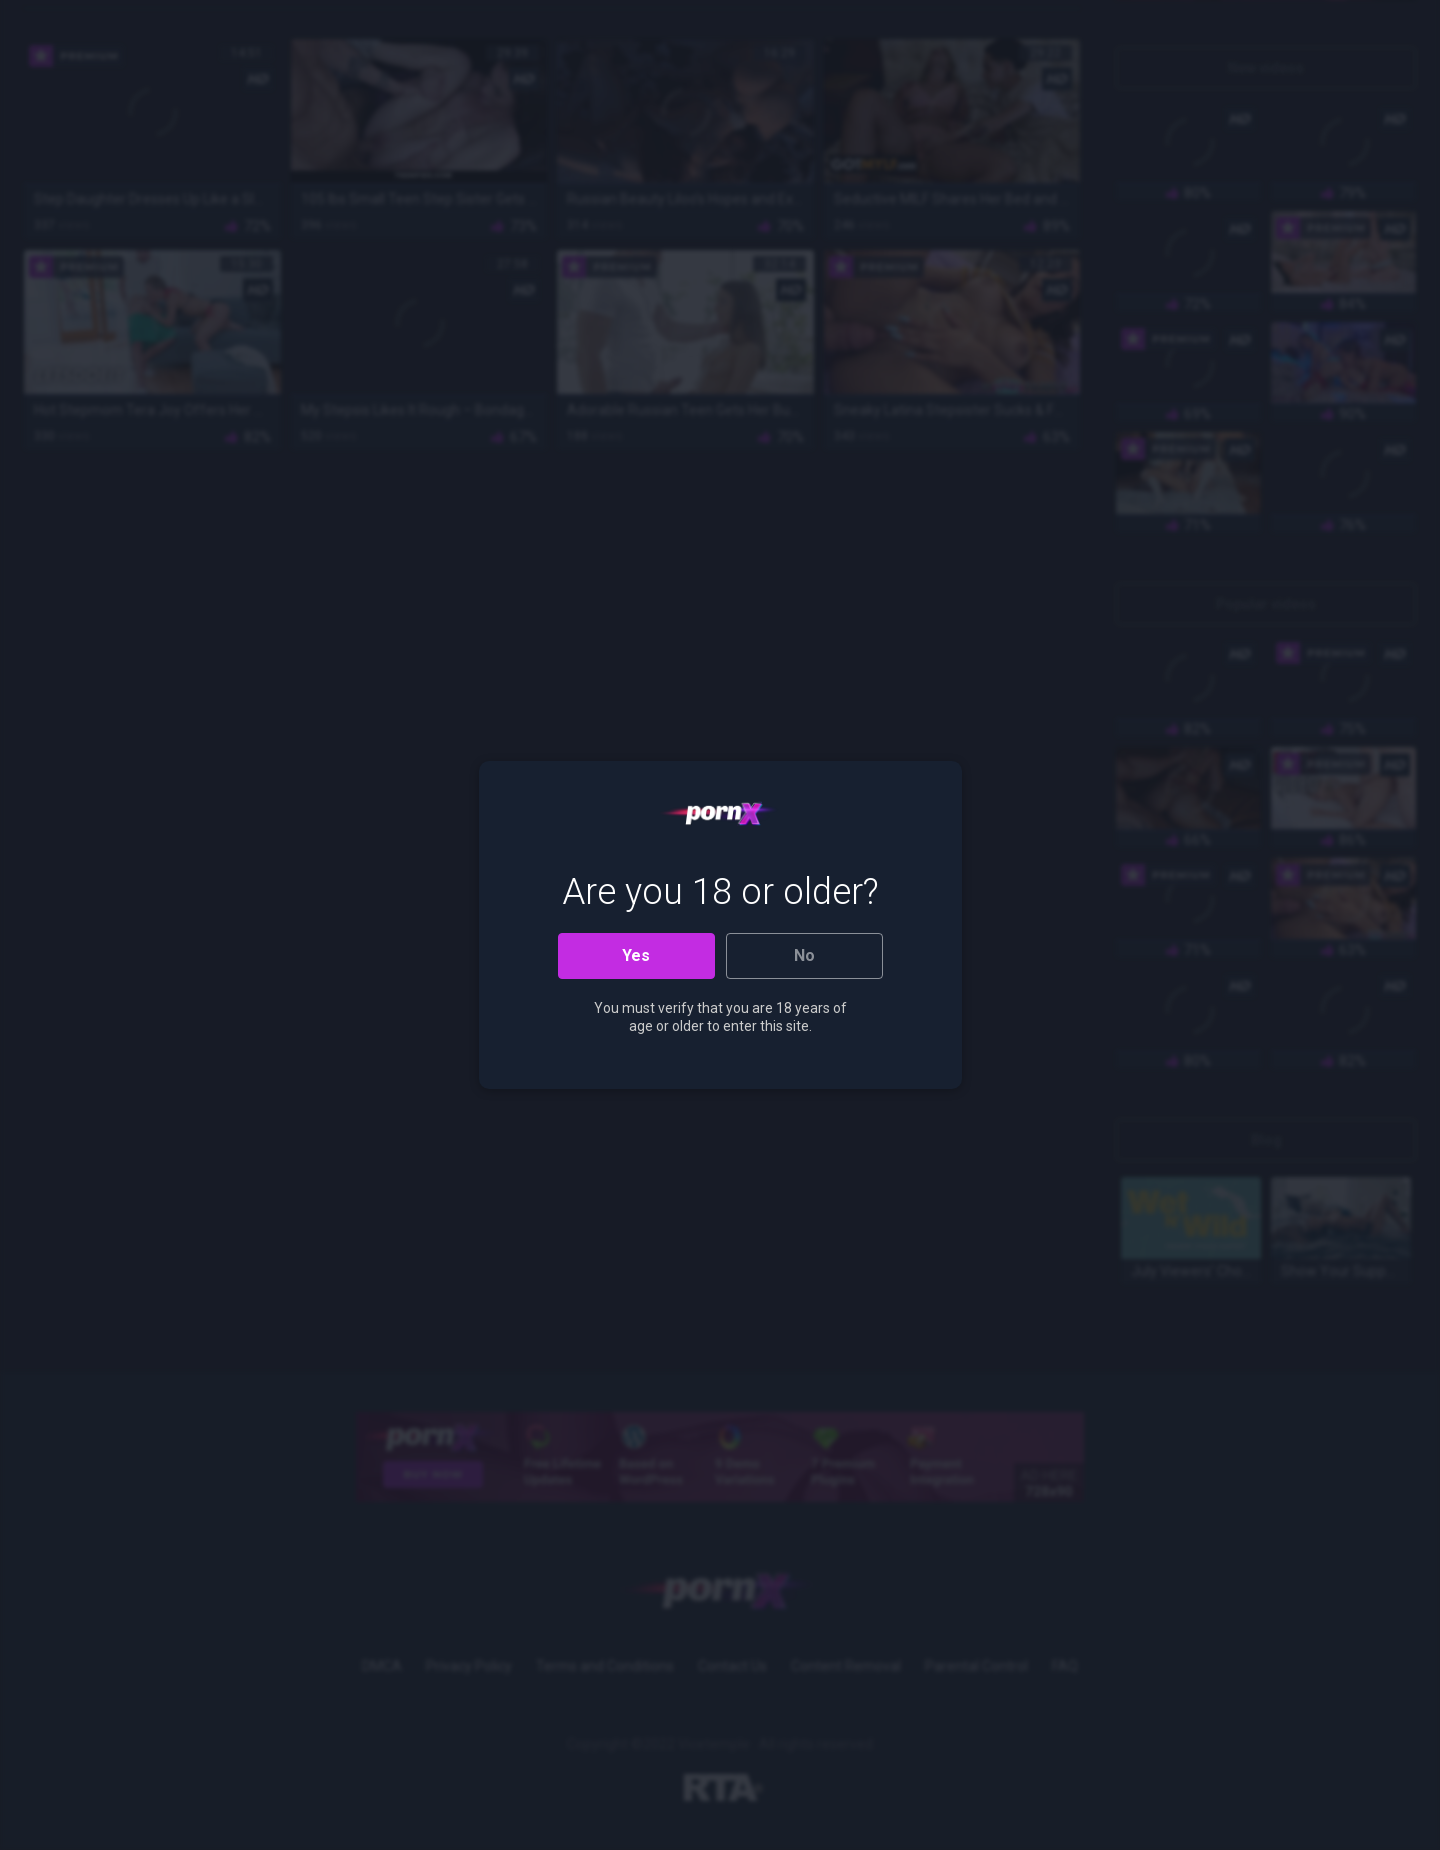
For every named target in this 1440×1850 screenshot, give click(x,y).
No (804, 955)
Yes (636, 955)
